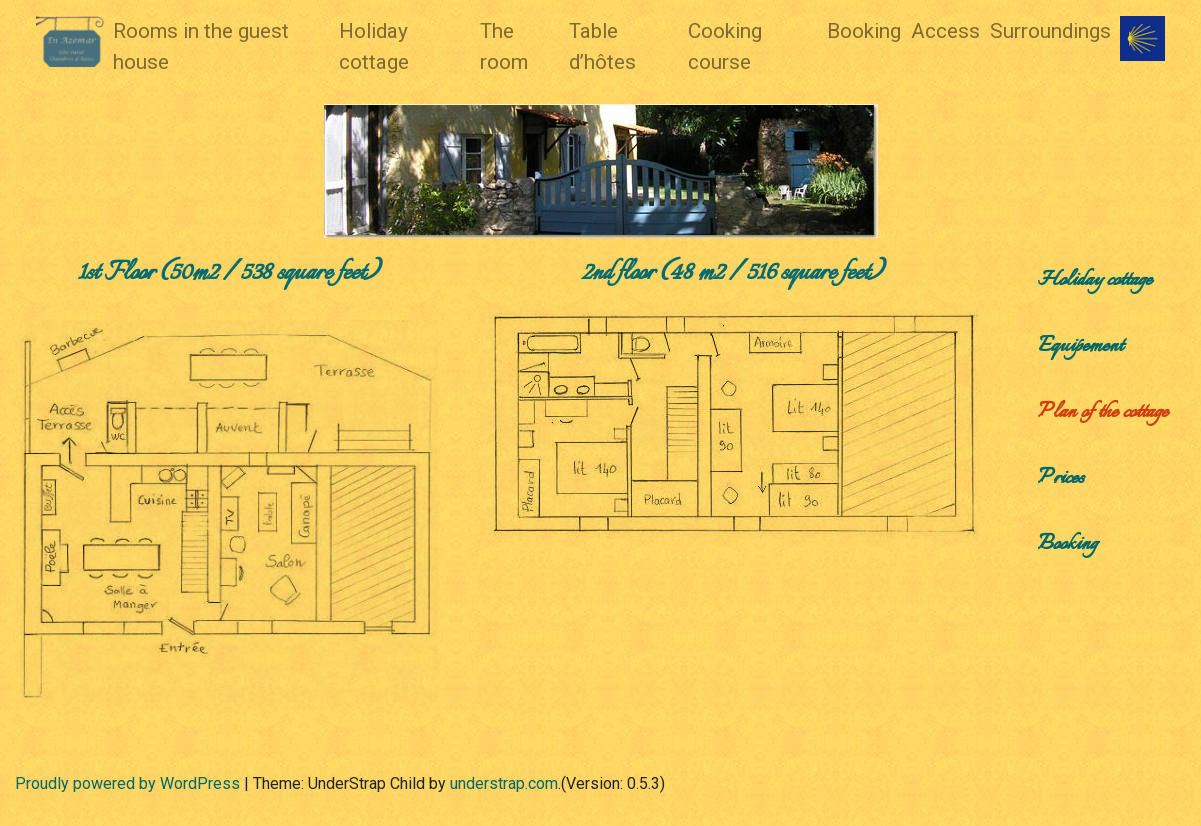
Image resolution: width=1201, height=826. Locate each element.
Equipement (1080, 346)
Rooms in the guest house (201, 46)
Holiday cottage (374, 46)
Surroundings (1050, 31)
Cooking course (725, 46)
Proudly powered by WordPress (127, 783)
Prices (1061, 478)
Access (945, 31)
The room (504, 46)
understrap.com (504, 783)
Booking (864, 31)
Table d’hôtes (602, 46)
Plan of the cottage (1103, 412)
